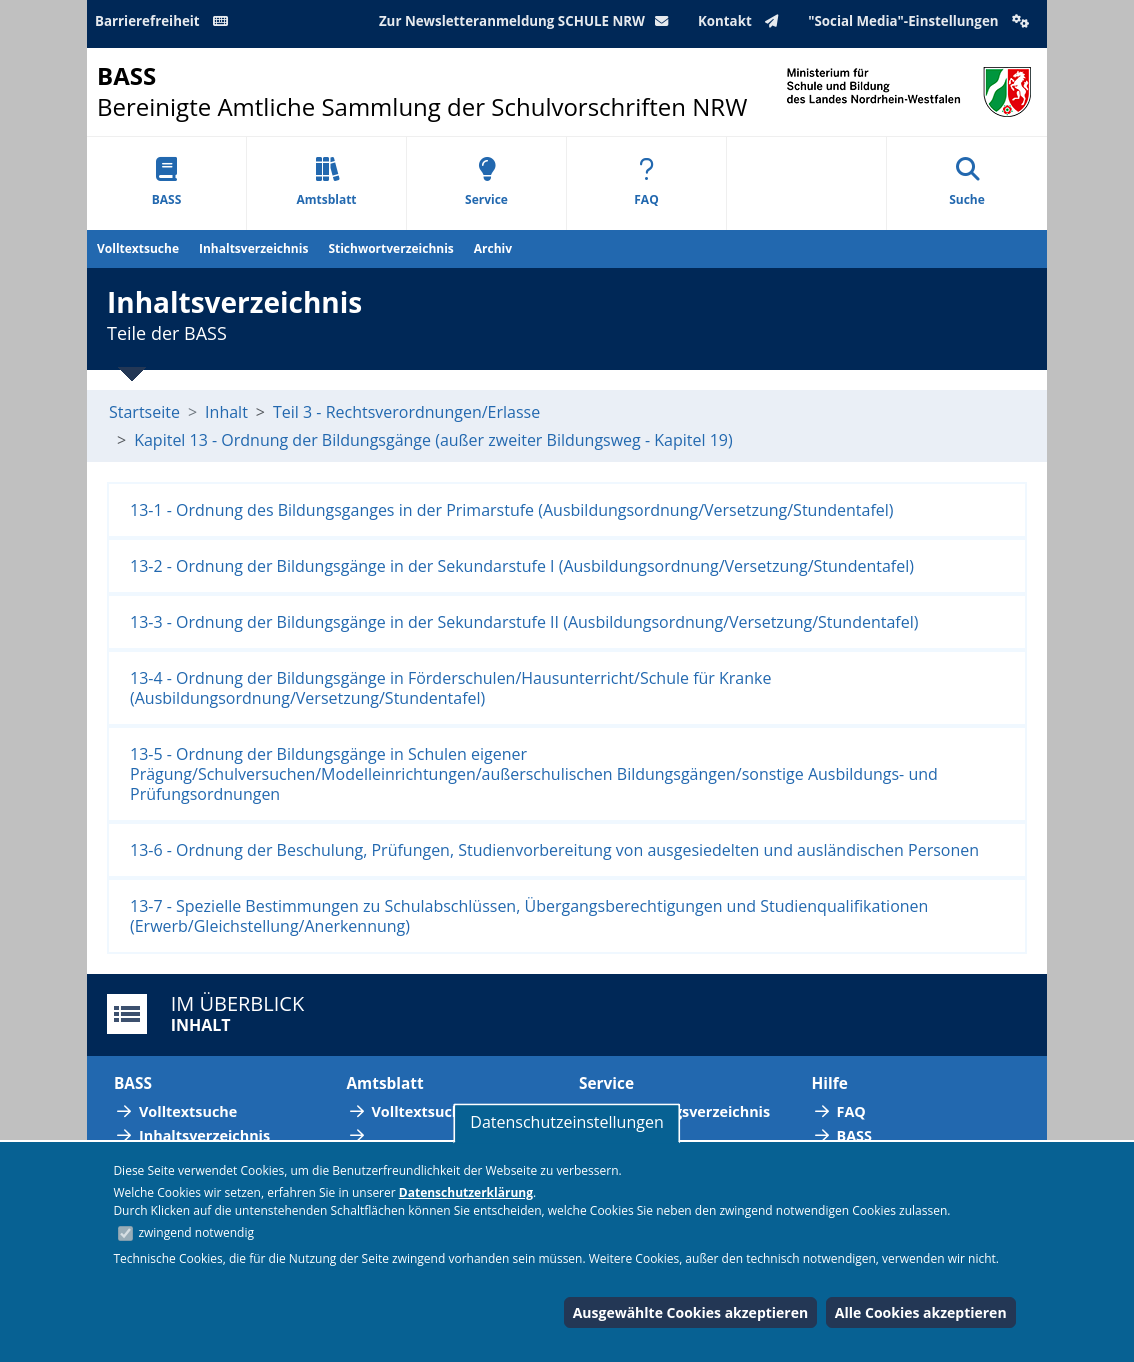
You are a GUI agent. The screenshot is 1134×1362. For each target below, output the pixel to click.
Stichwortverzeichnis (390, 248)
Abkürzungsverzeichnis (687, 1111)
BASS (167, 182)
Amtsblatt (326, 182)
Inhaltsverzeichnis (253, 248)
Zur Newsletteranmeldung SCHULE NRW (528, 21)
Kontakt (742, 21)
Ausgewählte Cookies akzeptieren (691, 1312)
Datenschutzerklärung (466, 1192)
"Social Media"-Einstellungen (921, 21)
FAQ (646, 182)
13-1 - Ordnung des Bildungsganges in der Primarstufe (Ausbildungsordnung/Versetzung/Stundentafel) (512, 510)
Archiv (493, 248)
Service (486, 182)
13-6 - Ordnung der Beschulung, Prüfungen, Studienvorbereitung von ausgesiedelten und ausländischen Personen (554, 850)
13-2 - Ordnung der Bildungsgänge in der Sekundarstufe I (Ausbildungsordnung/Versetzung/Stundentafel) (522, 566)
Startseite (144, 412)
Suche (967, 182)
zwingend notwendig (196, 1232)
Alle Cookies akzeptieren (921, 1312)
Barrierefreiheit (165, 21)
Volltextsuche (138, 248)
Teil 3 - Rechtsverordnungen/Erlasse (406, 412)
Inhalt (226, 412)
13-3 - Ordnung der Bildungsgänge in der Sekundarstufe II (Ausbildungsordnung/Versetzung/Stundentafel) (524, 622)
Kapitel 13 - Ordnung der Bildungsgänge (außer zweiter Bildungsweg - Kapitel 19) (433, 440)
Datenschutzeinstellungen (566, 1122)
